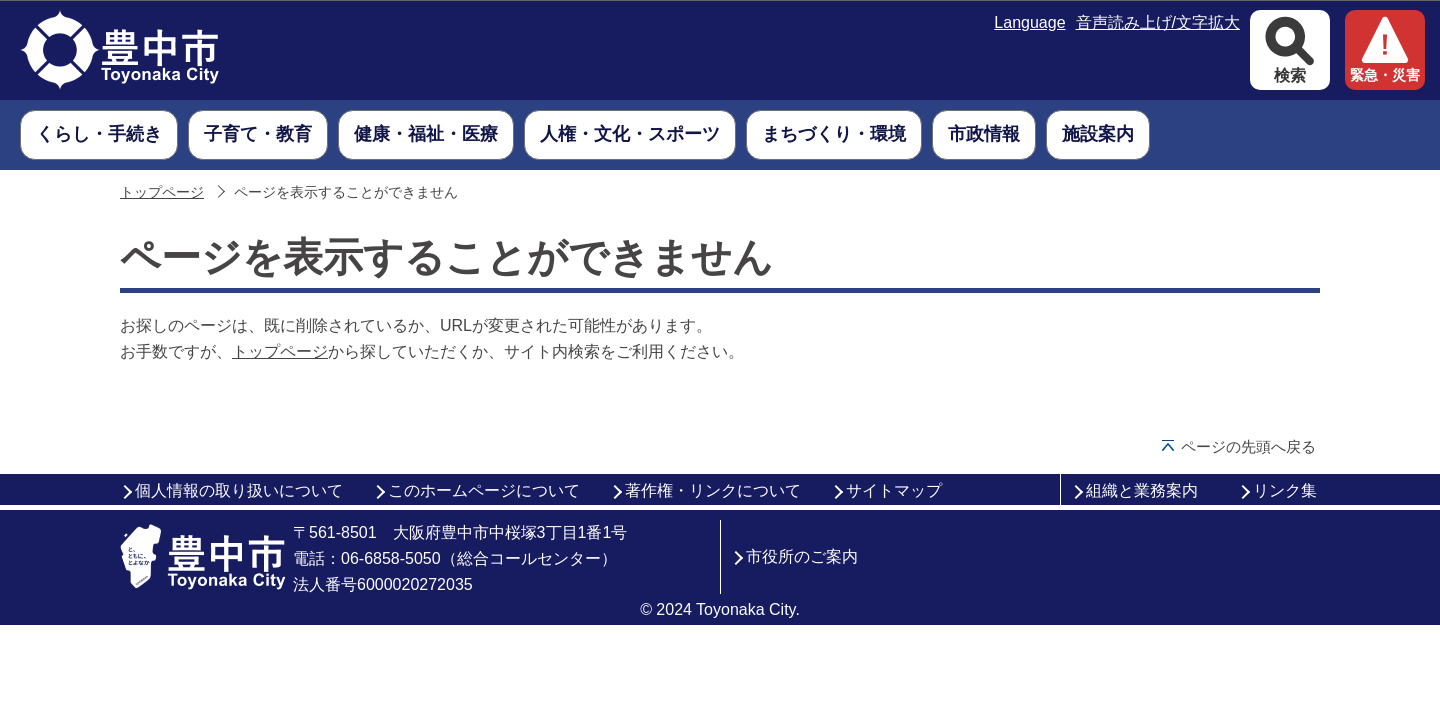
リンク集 (1285, 490)
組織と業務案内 (1142, 490)
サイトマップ (894, 490)
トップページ (162, 192)
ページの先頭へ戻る (1248, 446)
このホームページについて (484, 490)
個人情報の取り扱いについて (239, 490)
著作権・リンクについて (713, 490)
